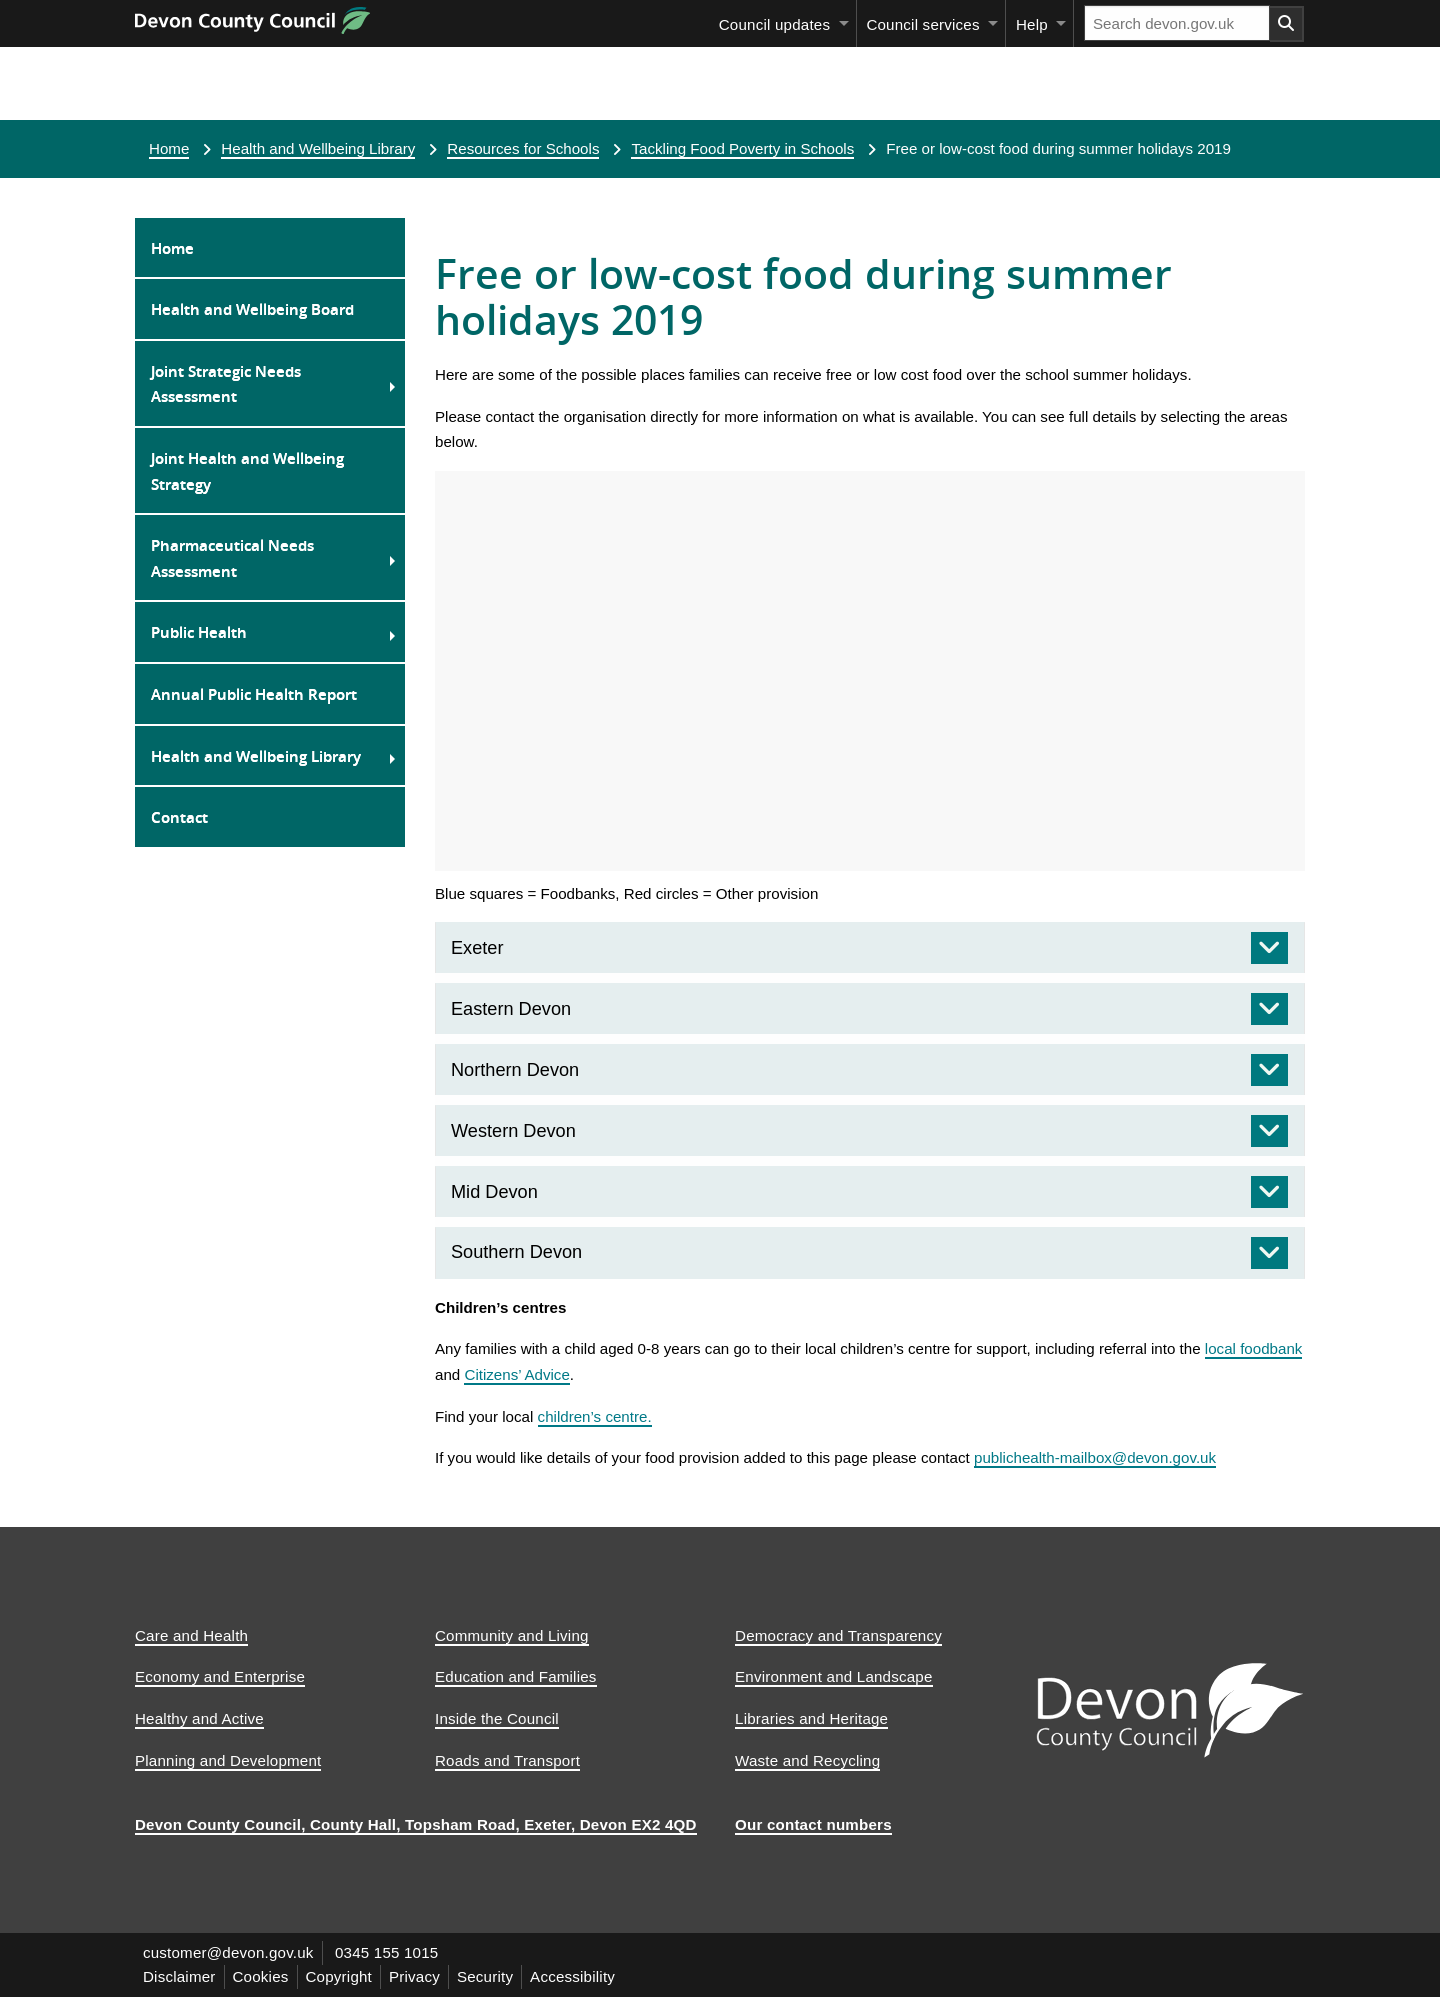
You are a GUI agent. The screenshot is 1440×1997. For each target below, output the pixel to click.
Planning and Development (228, 1760)
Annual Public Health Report (254, 694)
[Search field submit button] (1287, 24)
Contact (179, 817)
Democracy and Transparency (838, 1635)
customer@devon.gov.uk (228, 1952)
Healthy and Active (199, 1718)
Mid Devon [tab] (494, 1192)
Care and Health (191, 1635)
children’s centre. (595, 1416)
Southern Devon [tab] (516, 1252)
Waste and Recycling (807, 1760)
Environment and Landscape (834, 1676)
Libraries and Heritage (811, 1718)
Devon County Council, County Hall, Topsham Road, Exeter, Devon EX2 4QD (416, 1824)
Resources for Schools (523, 148)
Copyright (339, 1976)
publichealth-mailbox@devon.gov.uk (1095, 1457)
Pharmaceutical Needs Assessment (232, 558)
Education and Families (516, 1676)
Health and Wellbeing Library (318, 148)
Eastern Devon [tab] (511, 1009)
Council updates (774, 24)
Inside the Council (497, 1718)
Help (1032, 24)
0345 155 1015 (387, 1952)
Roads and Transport (507, 1760)
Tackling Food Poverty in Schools (742, 148)
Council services (922, 24)
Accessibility (572, 1976)
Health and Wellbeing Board (252, 309)
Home (169, 148)
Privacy (414, 1976)
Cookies (261, 1976)
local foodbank (1254, 1348)
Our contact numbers (813, 1824)
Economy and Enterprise (220, 1676)
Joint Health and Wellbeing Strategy (247, 471)
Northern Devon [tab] (515, 1070)
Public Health (199, 632)
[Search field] (1177, 23)
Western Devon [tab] (513, 1131)
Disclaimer (179, 1976)
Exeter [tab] (477, 948)
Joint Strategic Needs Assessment (226, 384)
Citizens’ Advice (516, 1374)
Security (485, 1976)
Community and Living (512, 1635)
